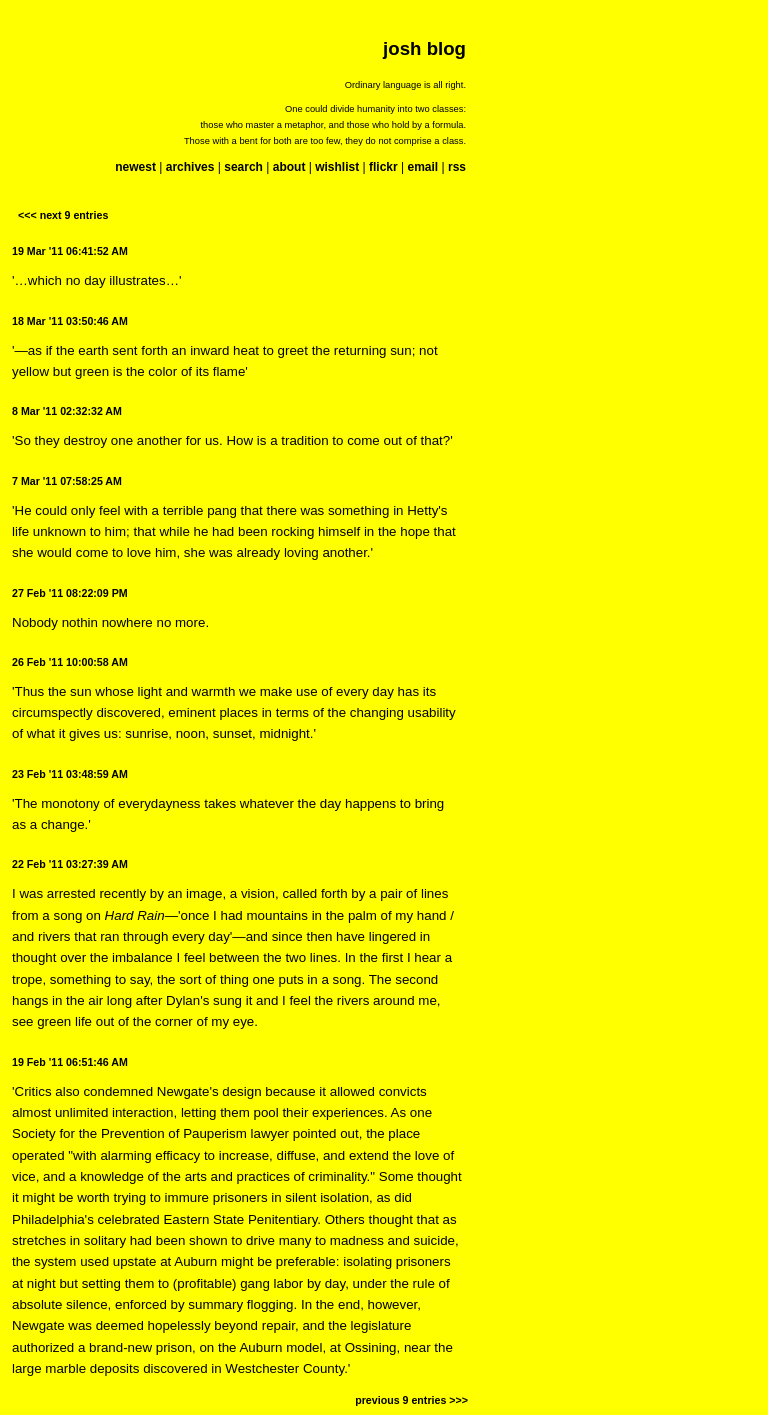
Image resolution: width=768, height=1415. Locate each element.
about (289, 167)
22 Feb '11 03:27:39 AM (70, 864)
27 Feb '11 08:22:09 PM (70, 593)
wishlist (337, 167)
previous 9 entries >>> (411, 1400)
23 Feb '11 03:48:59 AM (70, 774)
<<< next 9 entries (63, 215)
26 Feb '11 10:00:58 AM (70, 662)
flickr (383, 167)
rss (457, 167)
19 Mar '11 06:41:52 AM (70, 251)
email (422, 167)
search (243, 167)
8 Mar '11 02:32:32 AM (67, 411)
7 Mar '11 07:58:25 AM (67, 481)
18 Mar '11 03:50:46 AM (70, 321)
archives (190, 167)
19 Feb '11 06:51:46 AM (70, 1062)
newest (135, 167)
